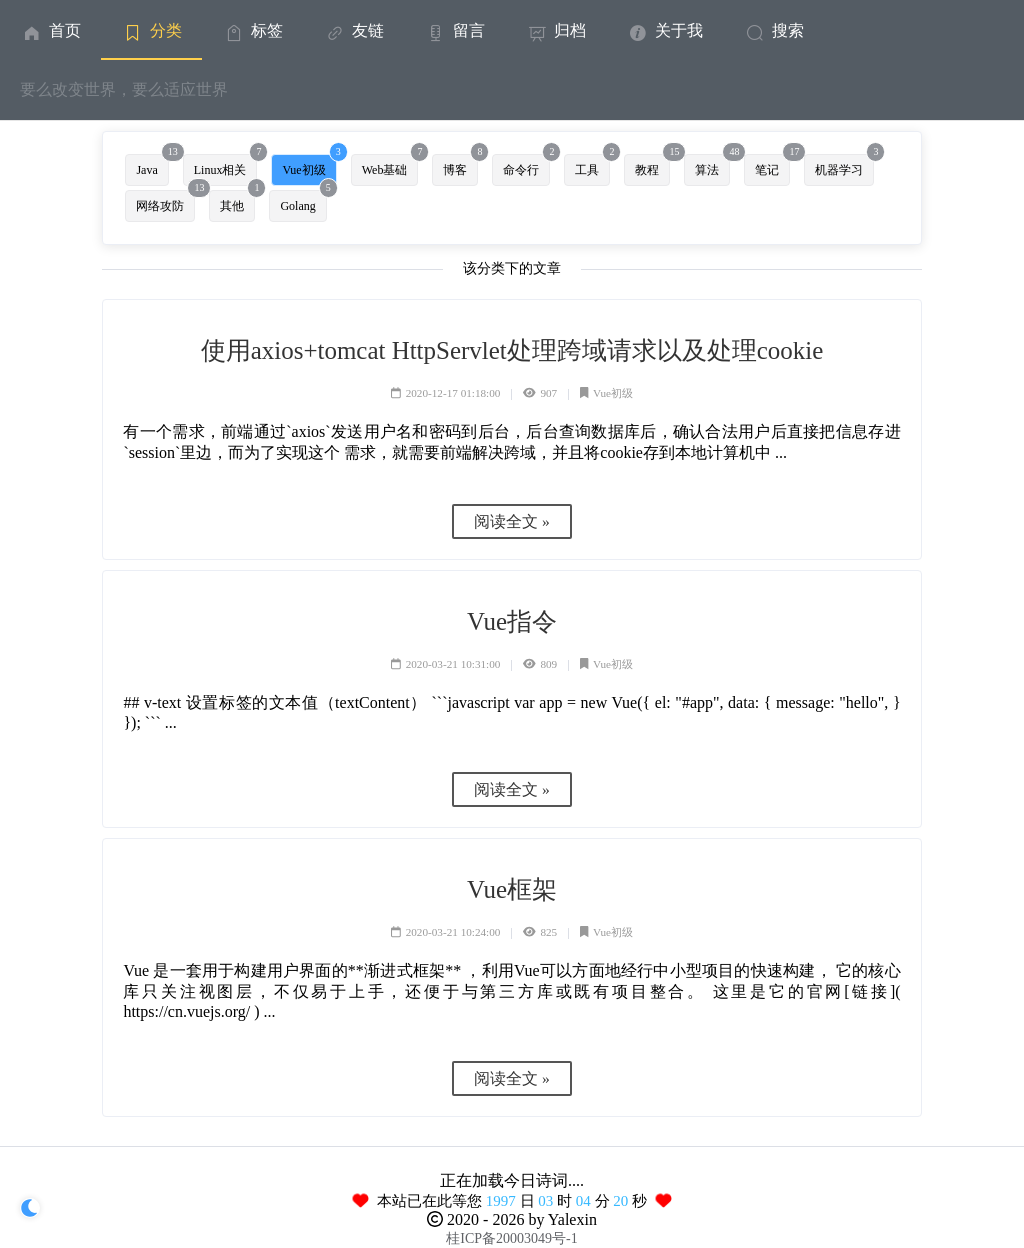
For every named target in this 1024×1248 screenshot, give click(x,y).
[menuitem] (50, 30)
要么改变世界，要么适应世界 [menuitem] (124, 89)
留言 (454, 30)
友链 (353, 30)
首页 (50, 30)
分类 (151, 30)
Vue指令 (512, 621)
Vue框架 (512, 889)
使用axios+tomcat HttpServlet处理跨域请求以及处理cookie (512, 350)
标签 (252, 30)
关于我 (664, 30)
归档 (555, 30)
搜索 (773, 30)
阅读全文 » (512, 521)
